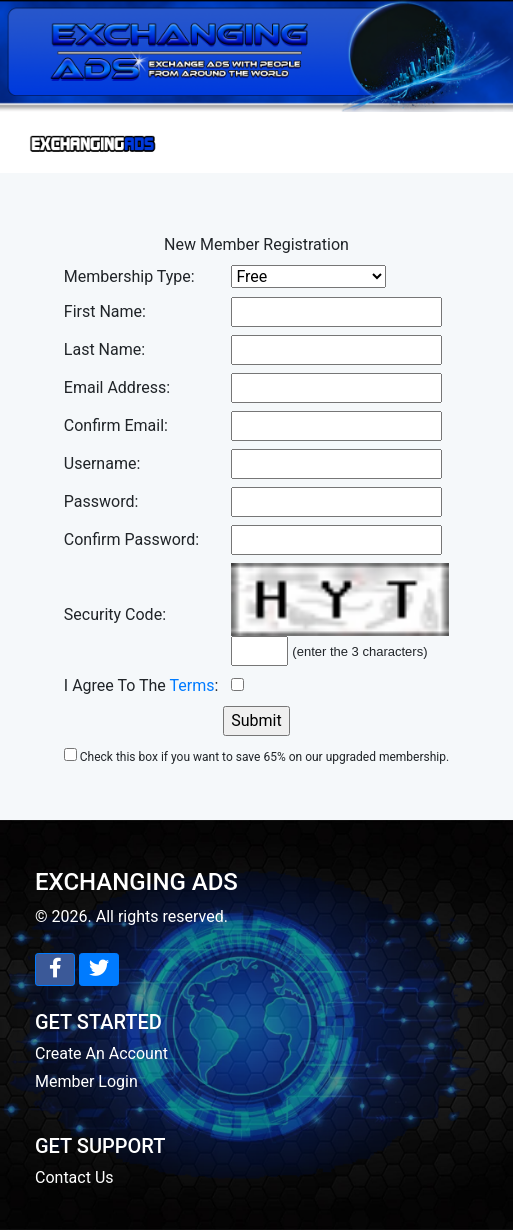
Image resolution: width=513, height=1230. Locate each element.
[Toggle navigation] (93, 142)
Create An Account (101, 1053)
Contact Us (74, 1177)
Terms (192, 685)
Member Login (86, 1081)
